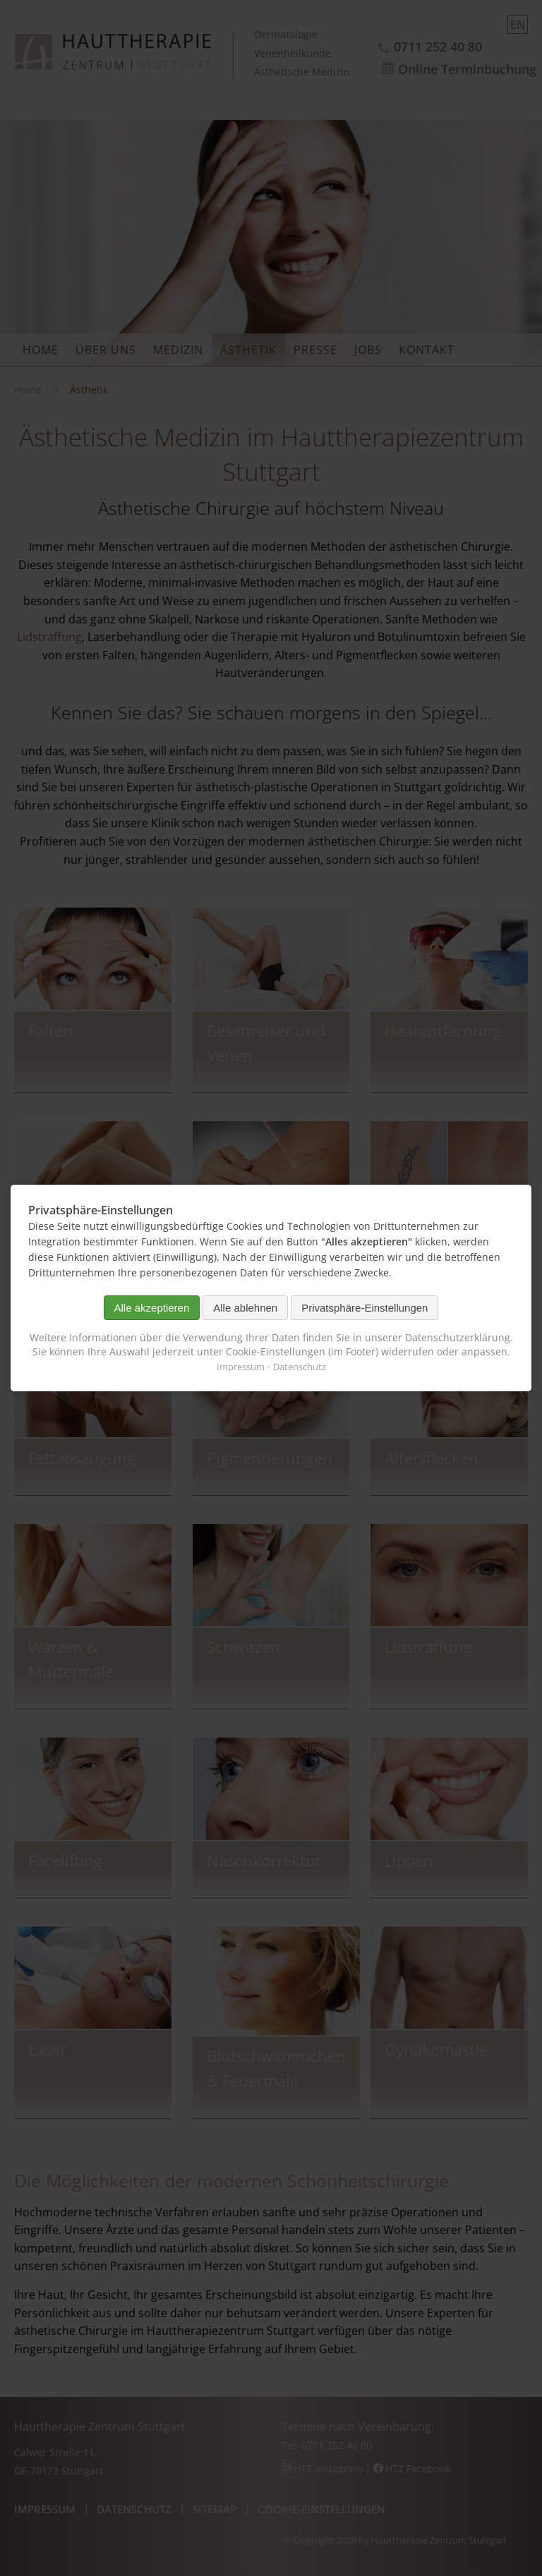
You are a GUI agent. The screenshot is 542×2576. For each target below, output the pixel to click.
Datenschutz (299, 1366)
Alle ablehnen (245, 1308)
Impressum (241, 1366)
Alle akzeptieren (152, 1308)
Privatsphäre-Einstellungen (364, 1308)
